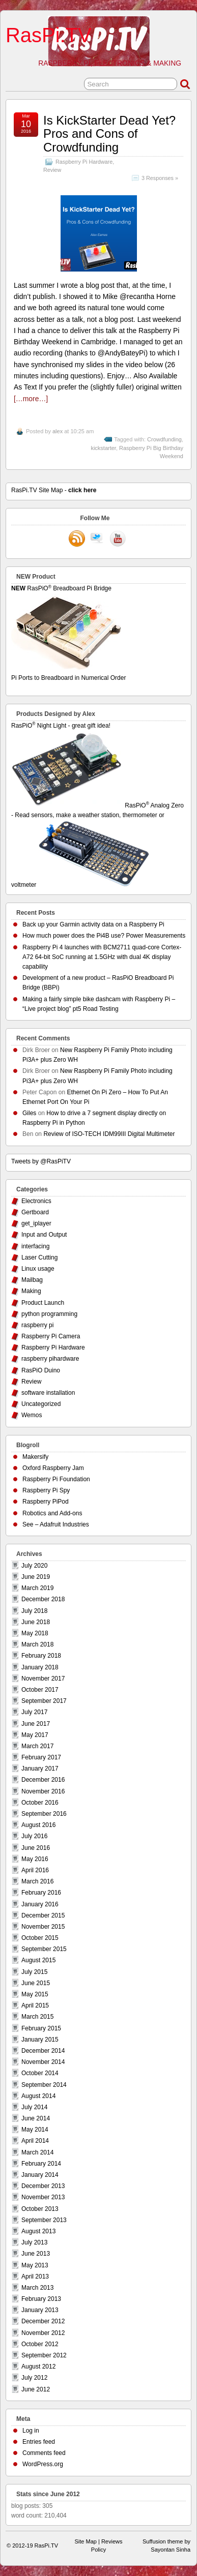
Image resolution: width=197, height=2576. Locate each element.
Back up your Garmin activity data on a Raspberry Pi (93, 924)
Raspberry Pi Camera (50, 1336)
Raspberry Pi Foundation (56, 1479)
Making (31, 1291)
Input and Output (44, 1234)
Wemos (31, 1415)
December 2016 (43, 1779)
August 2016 (38, 1825)
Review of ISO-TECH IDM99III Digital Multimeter (109, 1133)
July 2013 (34, 2242)
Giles (29, 1113)
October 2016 (40, 1802)
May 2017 (34, 1735)
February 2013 (41, 2298)
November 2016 (43, 1791)
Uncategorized (41, 1403)
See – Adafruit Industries (55, 1524)
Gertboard (35, 1212)
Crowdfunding (164, 439)
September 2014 (44, 2084)
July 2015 (34, 1971)
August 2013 (38, 2231)
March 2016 (37, 1881)
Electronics (36, 1201)
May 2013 (34, 2265)
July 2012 (34, 2377)
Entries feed (38, 2441)
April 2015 (35, 2005)
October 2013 (40, 2208)
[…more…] (31, 399)
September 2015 (44, 1949)
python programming (49, 1313)
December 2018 (43, 1599)
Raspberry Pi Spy (46, 1490)
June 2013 (35, 2253)
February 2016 (41, 1892)
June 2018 (35, 1622)
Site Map (86, 2541)
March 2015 (37, 2016)
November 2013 (43, 2197)
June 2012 (35, 2389)
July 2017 (34, 1712)
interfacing (35, 1246)
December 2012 (43, 2321)
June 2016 (35, 1847)
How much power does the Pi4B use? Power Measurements (103, 935)
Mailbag (32, 1279)
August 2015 (38, 1960)
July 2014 (34, 2107)
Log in (30, 2430)
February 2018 (41, 1655)
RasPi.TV (49, 35)
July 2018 (34, 1610)
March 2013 (37, 2287)
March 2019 (37, 1588)
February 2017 (41, 1757)
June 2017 (35, 1723)
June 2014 (35, 2118)
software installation (48, 1392)
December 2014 (43, 2050)
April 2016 (35, 1870)
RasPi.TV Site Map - (53, 490)
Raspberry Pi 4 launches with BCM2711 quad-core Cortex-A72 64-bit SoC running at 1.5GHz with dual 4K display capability (101, 957)
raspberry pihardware (50, 1358)
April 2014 (35, 2140)
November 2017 (43, 1678)
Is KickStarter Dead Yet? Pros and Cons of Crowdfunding (109, 133)
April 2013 (35, 2276)
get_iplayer (36, 1223)
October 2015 (40, 1937)
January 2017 (40, 1768)
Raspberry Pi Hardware (83, 162)
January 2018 (40, 1667)
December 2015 (43, 1915)
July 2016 (34, 1836)
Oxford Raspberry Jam (53, 1468)
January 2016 (40, 1904)
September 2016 (44, 1813)
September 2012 (44, 2355)
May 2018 (34, 1633)
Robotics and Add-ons (52, 1513)
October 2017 (40, 1689)
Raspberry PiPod (45, 1501)
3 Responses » (160, 178)
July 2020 (34, 1565)
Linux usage (37, 1268)
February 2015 (41, 2028)
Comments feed (44, 2453)
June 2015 (35, 1983)
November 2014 (43, 2061)
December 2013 (43, 2186)
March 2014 (37, 2152)
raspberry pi (37, 1325)
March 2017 (37, 1746)
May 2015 (34, 1994)
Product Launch (42, 1302)
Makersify (35, 1456)
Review (52, 170)
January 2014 (40, 2174)
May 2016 (34, 1859)
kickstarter (103, 448)
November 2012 (43, 2333)
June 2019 (35, 1576)
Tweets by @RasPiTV (41, 1161)
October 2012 (40, 2344)
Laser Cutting (39, 1257)
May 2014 (34, 2129)
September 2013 (44, 2220)
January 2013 (40, 2310)
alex (57, 431)
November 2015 (43, 1926)
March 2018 (37, 1644)
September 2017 (44, 1700)
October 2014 (40, 2073)
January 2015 (40, 2039)
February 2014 (41, 2163)
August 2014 (38, 2096)
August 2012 (38, 2366)
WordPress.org (42, 2464)
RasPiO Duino (40, 1370)
